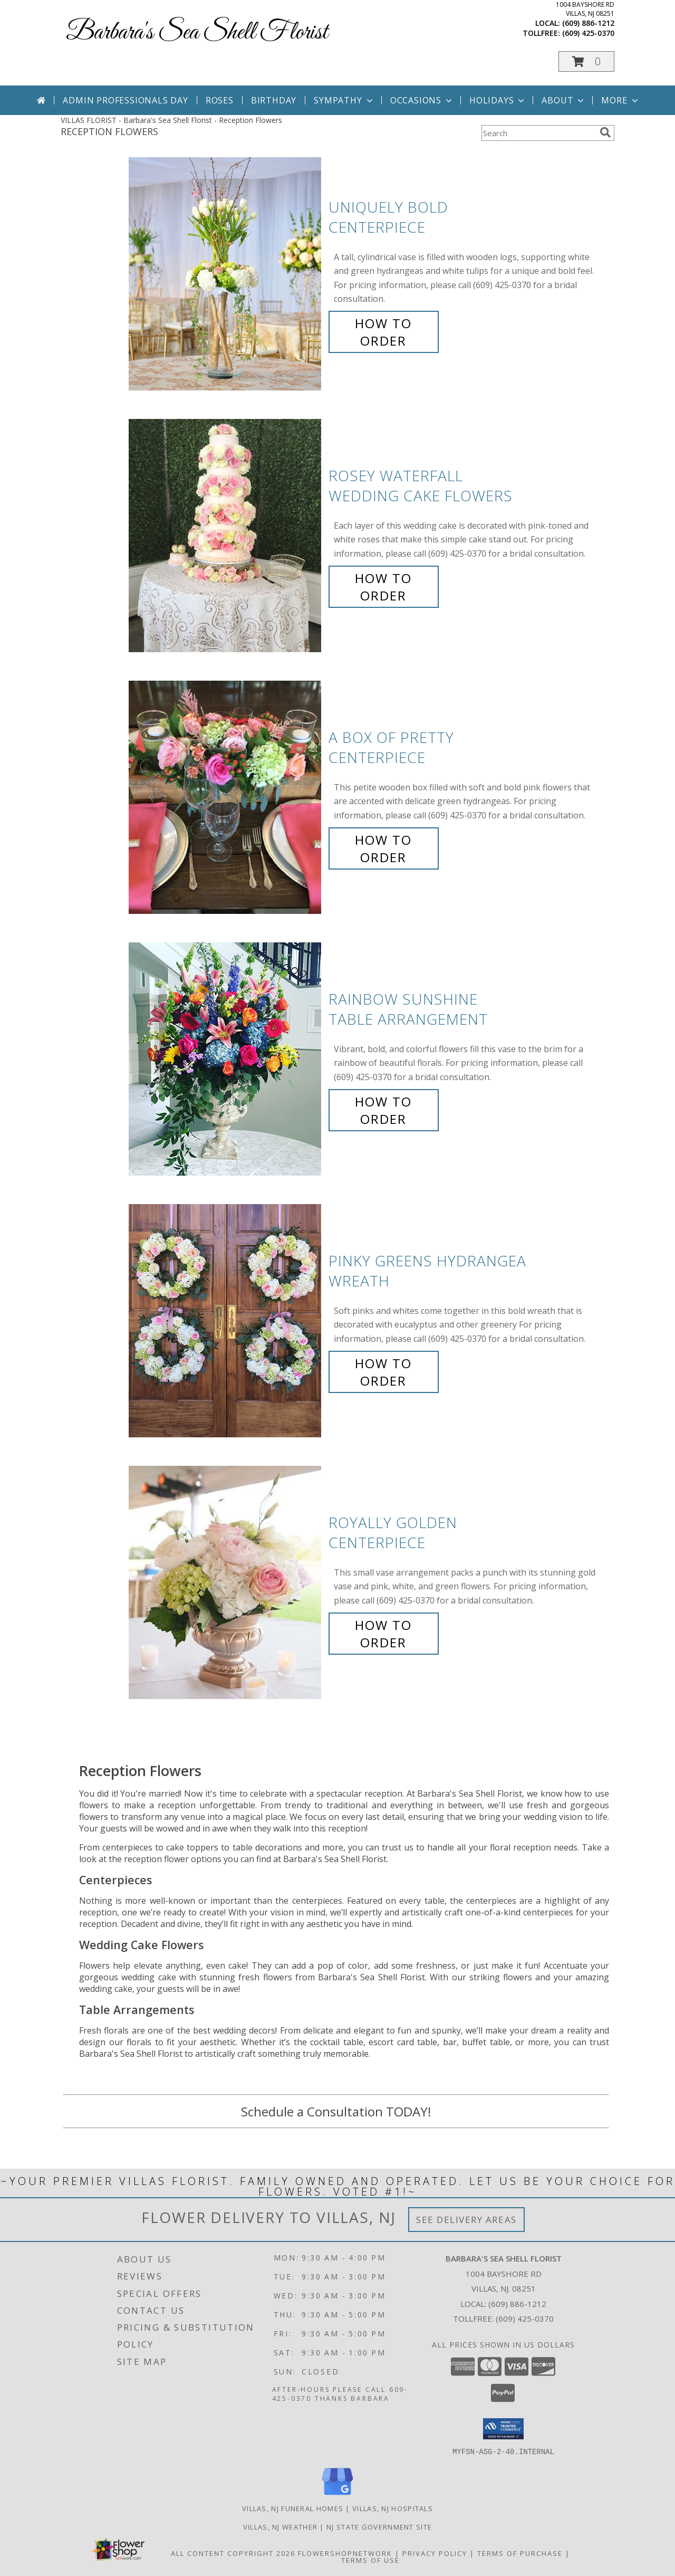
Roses (220, 100)
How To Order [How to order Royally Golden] (383, 1633)
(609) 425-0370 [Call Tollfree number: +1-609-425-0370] (525, 2318)
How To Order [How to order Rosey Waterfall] (383, 586)
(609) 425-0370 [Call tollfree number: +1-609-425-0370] (588, 33)
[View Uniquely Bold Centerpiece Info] (226, 274)
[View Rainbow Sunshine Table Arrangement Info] (226, 1059)
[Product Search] (538, 133)
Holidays (497, 100)
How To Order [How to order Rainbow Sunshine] (383, 1110)
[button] (586, 61)
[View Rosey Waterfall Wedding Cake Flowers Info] (226, 536)
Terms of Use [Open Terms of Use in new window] (370, 2559)
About (564, 100)
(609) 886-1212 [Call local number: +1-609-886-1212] (588, 23)
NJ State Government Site (379, 2526)
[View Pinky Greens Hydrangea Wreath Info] (226, 1321)
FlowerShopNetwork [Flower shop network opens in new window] (345, 2553)
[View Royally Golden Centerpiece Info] (226, 1583)
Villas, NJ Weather (280, 2526)
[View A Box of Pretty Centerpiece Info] (226, 798)
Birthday (273, 100)
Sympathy (344, 100)
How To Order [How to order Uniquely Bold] (383, 331)
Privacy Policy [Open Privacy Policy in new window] (434, 2553)
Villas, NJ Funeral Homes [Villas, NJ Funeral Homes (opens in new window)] (292, 2508)
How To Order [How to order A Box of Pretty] (383, 848)
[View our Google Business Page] (337, 2495)
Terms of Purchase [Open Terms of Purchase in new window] (520, 2553)
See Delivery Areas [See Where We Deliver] (466, 2220)
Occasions (422, 100)
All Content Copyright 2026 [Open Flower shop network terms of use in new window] (233, 2553)
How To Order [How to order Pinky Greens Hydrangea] (383, 1371)
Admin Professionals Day (125, 100)
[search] (605, 132)
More (620, 100)
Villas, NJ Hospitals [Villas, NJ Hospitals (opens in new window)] (392, 2508)
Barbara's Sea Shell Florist (197, 32)
